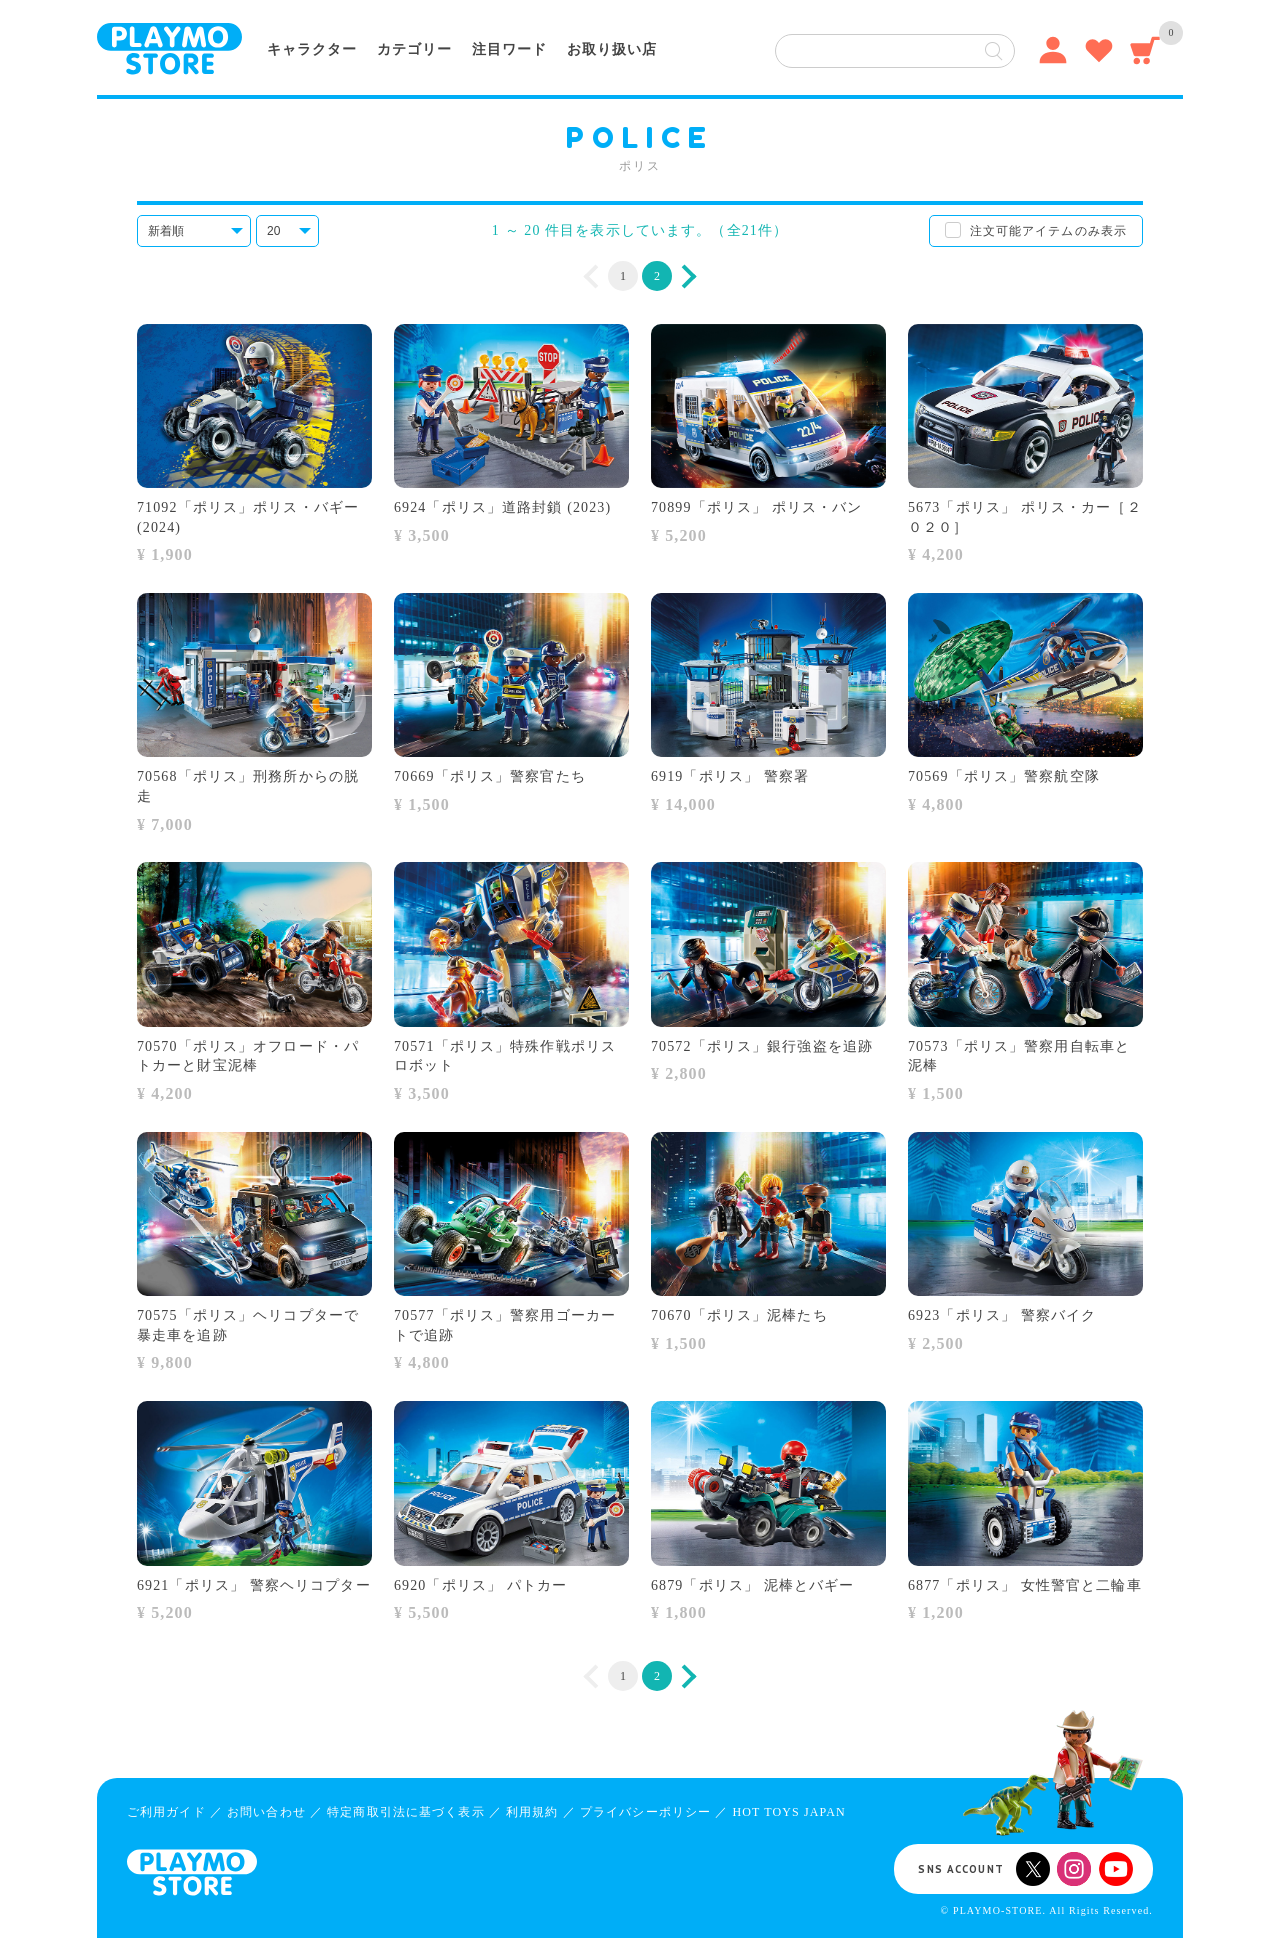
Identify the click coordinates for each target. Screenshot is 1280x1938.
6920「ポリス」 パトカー (480, 1585)
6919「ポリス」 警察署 (730, 776)
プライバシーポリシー (645, 1812)
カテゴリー (414, 49)
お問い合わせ (266, 1812)
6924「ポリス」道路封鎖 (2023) (502, 507)
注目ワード (509, 49)
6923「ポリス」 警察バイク (1002, 1315)
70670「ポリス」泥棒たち (739, 1315)
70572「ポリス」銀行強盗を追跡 (762, 1046)
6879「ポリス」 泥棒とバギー (752, 1585)
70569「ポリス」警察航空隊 (1004, 776)
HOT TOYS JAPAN (788, 1812)
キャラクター (312, 49)
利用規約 (532, 1812)
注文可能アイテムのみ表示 (1048, 231)
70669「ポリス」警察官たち (490, 776)
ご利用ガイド (166, 1812)
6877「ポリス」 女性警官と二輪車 (1025, 1585)
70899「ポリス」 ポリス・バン (757, 507)
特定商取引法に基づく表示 (405, 1812)
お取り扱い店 (612, 49)
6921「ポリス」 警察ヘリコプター (254, 1585)
